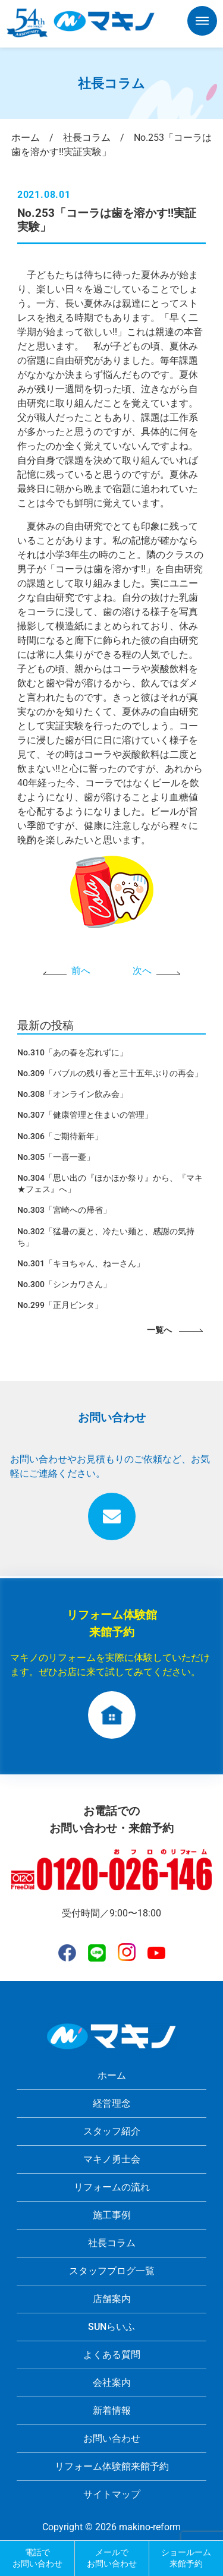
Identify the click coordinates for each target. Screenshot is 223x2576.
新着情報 (112, 2410)
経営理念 (112, 2103)
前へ (80, 970)
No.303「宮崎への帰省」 (64, 1210)
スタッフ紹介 (111, 2131)
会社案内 (112, 2382)
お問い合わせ (111, 2438)
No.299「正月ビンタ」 (60, 1305)
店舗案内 (112, 2298)
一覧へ (159, 1330)
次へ (142, 970)
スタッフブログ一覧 (112, 2271)
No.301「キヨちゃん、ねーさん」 (81, 1263)
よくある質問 (111, 2354)
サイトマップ (111, 2494)
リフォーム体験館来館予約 (112, 2466)
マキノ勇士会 (111, 2159)
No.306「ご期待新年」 (60, 1136)
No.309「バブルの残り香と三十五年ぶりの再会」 (110, 1073)
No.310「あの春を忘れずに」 (72, 1052)
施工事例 (112, 2215)
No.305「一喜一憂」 (56, 1157)
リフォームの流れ (112, 2187)
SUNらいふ (111, 2326)
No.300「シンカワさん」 (64, 1284)
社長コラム (112, 2243)
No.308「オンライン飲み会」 (72, 1094)
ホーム (112, 2075)
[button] (202, 23)
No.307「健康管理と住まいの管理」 (85, 1115)
